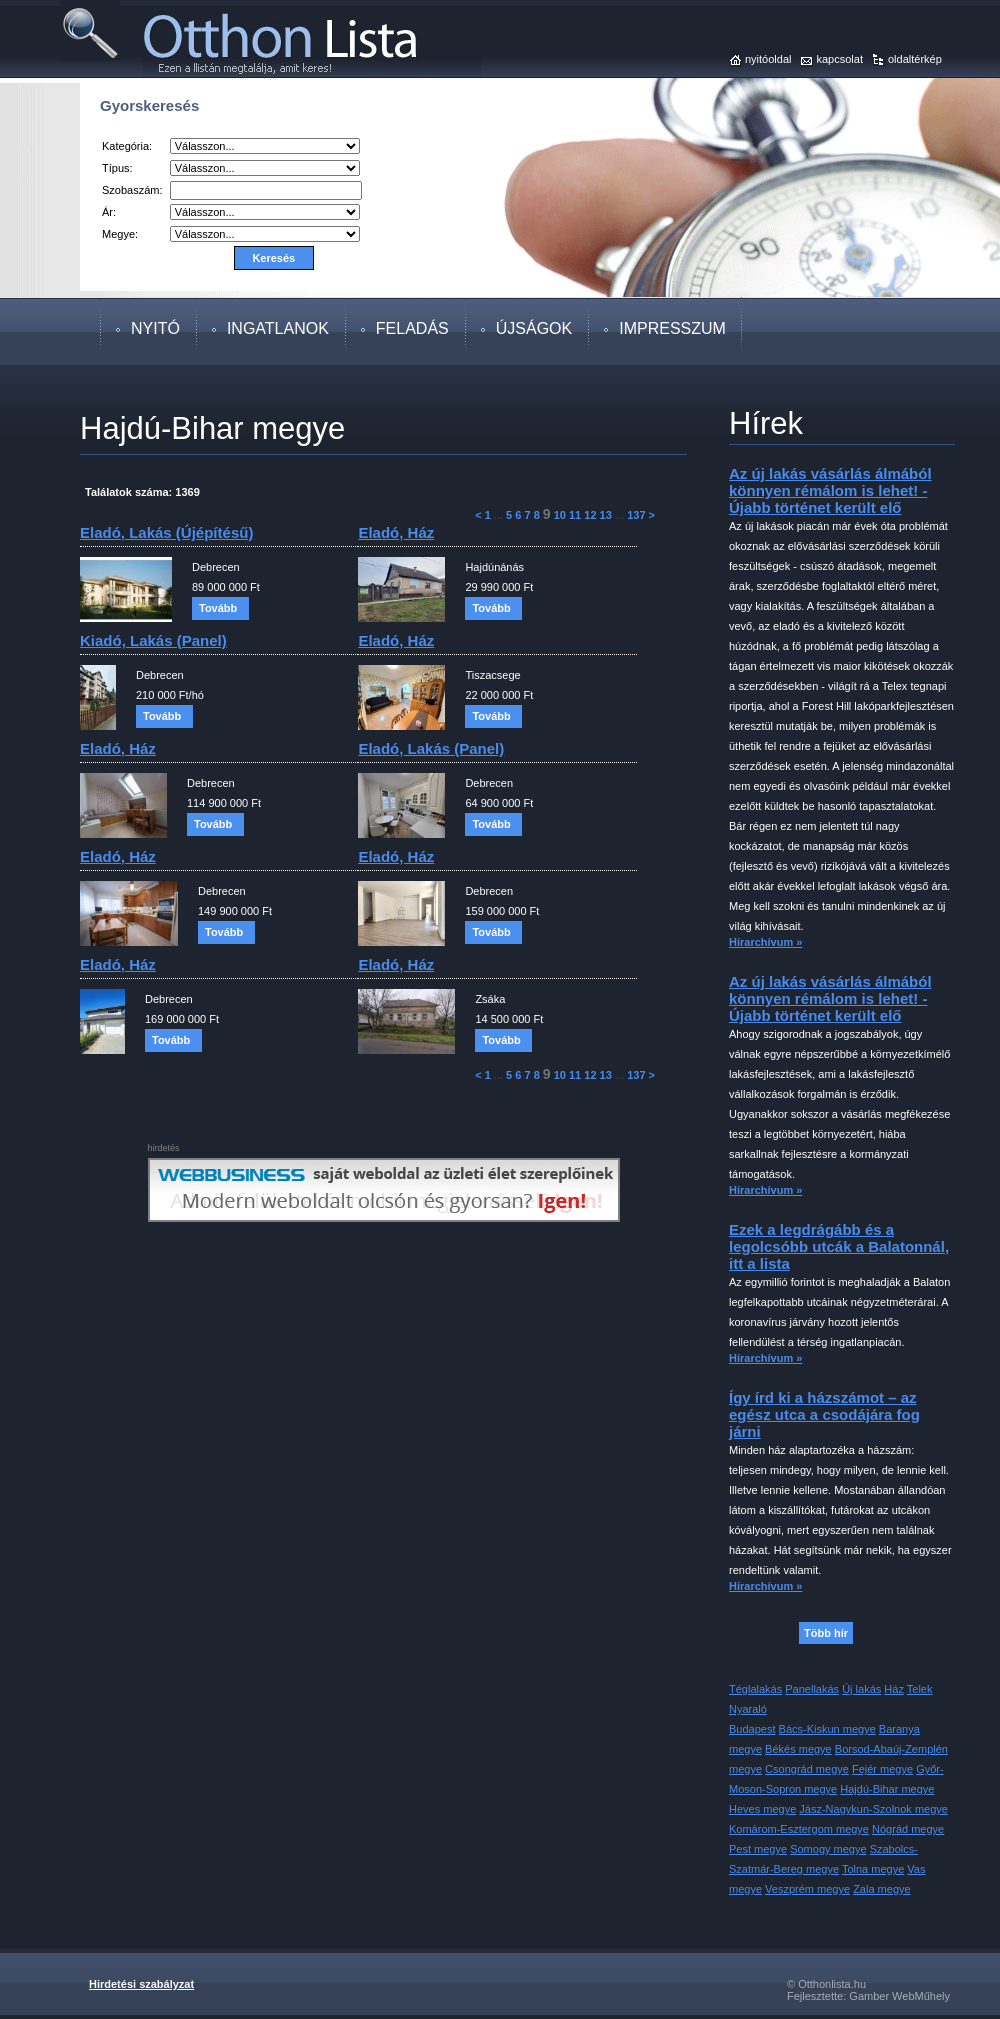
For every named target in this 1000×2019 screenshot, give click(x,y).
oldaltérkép (915, 59)
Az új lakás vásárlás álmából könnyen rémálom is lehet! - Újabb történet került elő (830, 490)
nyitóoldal (768, 59)
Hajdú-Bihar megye (887, 1789)
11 (575, 515)
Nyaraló (748, 1709)
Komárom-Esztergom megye (799, 1829)
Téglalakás (755, 1689)
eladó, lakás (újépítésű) (166, 532)
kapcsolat (839, 59)
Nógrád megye (908, 1829)
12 (590, 515)
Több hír (826, 1633)
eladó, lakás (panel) (431, 748)
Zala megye (881, 1889)
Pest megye (758, 1849)
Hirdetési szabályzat (141, 1984)
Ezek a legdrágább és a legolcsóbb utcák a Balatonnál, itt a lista (839, 1246)
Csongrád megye (807, 1769)
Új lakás (861, 1689)
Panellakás (812, 1689)
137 (636, 515)
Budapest (752, 1729)
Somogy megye (828, 1849)
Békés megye (798, 1749)
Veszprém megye (807, 1889)
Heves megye (762, 1809)
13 (606, 515)
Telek (920, 1689)
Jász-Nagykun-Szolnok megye (873, 1809)
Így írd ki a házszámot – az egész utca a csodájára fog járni (824, 1414)
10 (560, 515)
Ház (894, 1689)
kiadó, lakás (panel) (153, 640)
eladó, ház (396, 532)
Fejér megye (882, 1769)
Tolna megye (873, 1869)
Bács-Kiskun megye (827, 1729)
